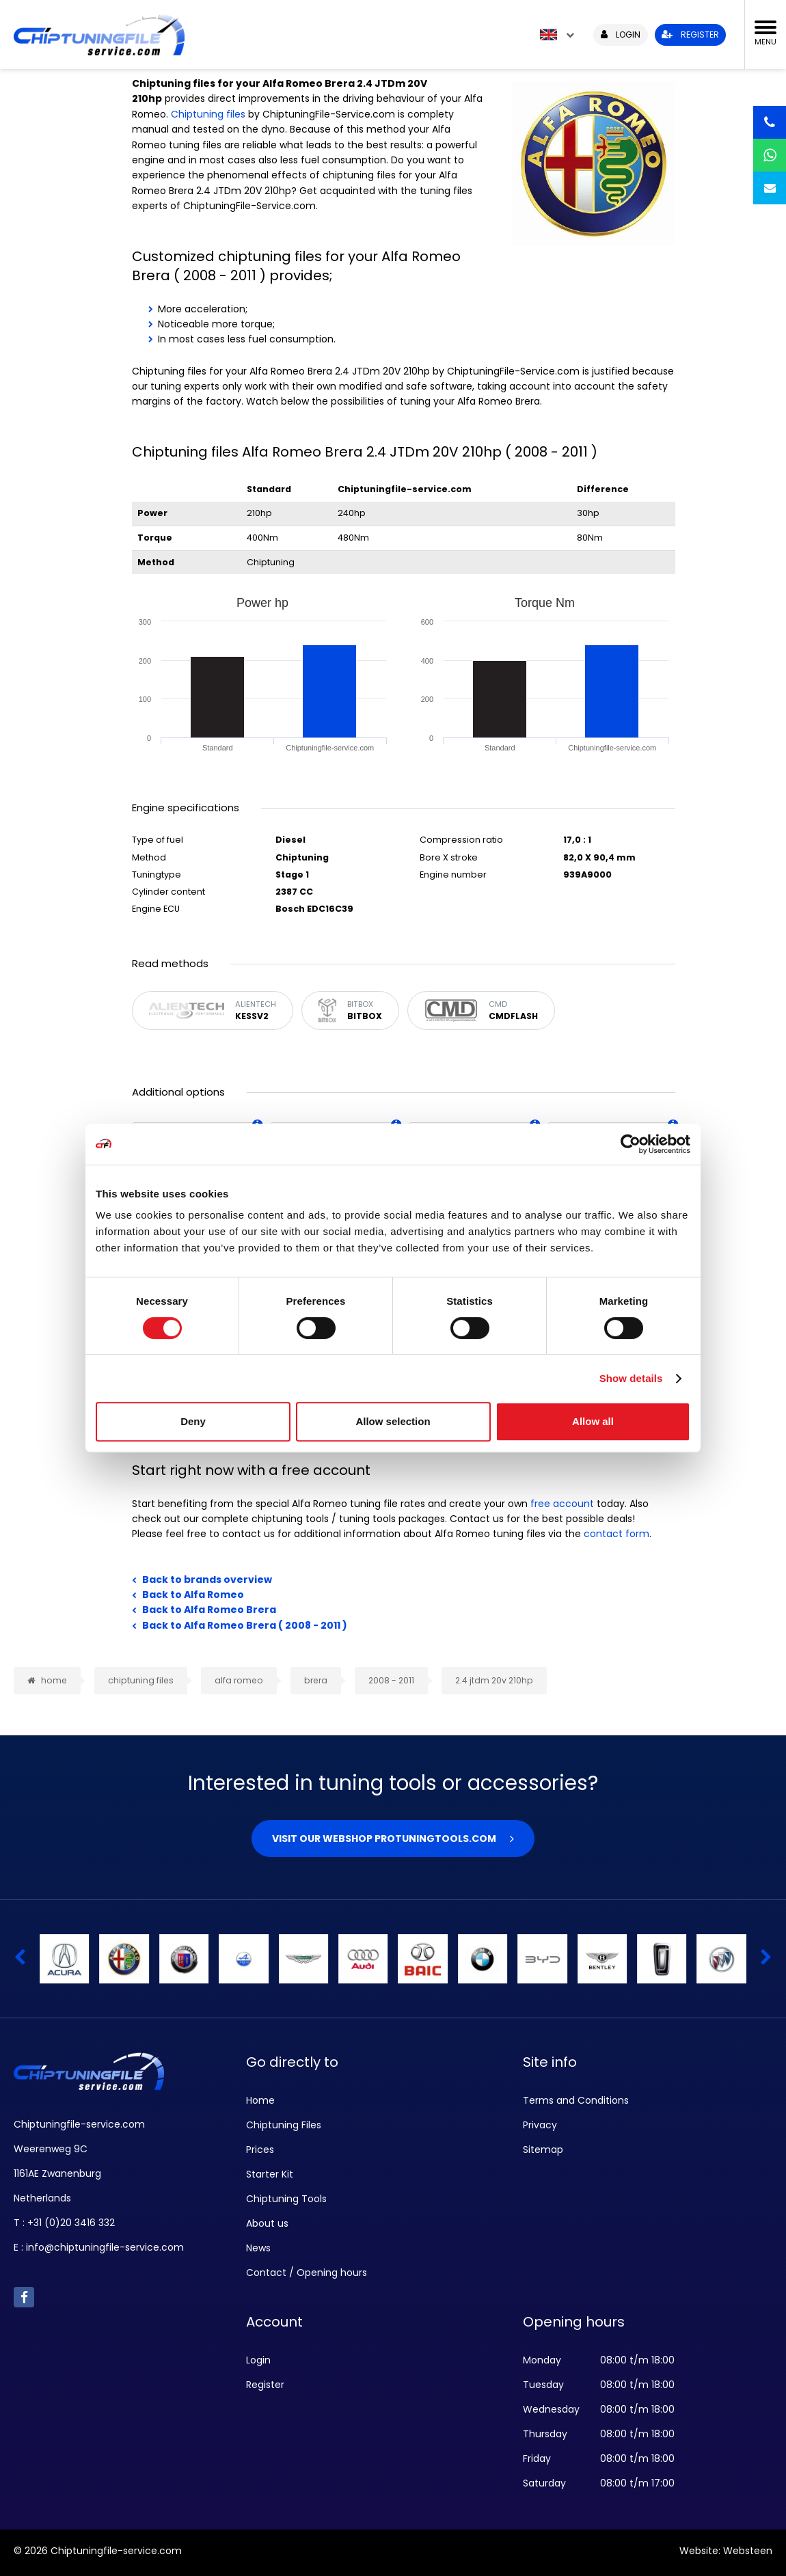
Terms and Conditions (576, 2100)
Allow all (593, 1421)
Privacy (540, 2125)
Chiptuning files (208, 114)
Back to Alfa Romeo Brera (209, 1609)
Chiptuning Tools (286, 2199)
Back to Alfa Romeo (193, 1594)
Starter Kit (269, 2174)
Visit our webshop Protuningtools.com (384, 1838)
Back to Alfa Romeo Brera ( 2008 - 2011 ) (244, 1625)
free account (562, 1503)
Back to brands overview (207, 1579)
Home (260, 2100)
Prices (260, 2149)
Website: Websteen (725, 2551)
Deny (193, 1421)
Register (265, 2384)
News (258, 2248)
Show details (631, 1378)
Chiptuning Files (283, 2125)
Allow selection (392, 1421)
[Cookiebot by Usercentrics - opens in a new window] (630, 1144)
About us (267, 2223)
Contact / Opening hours (306, 2272)
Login (258, 2360)
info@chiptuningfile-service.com (105, 2247)
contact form (616, 1534)
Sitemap (543, 2149)
